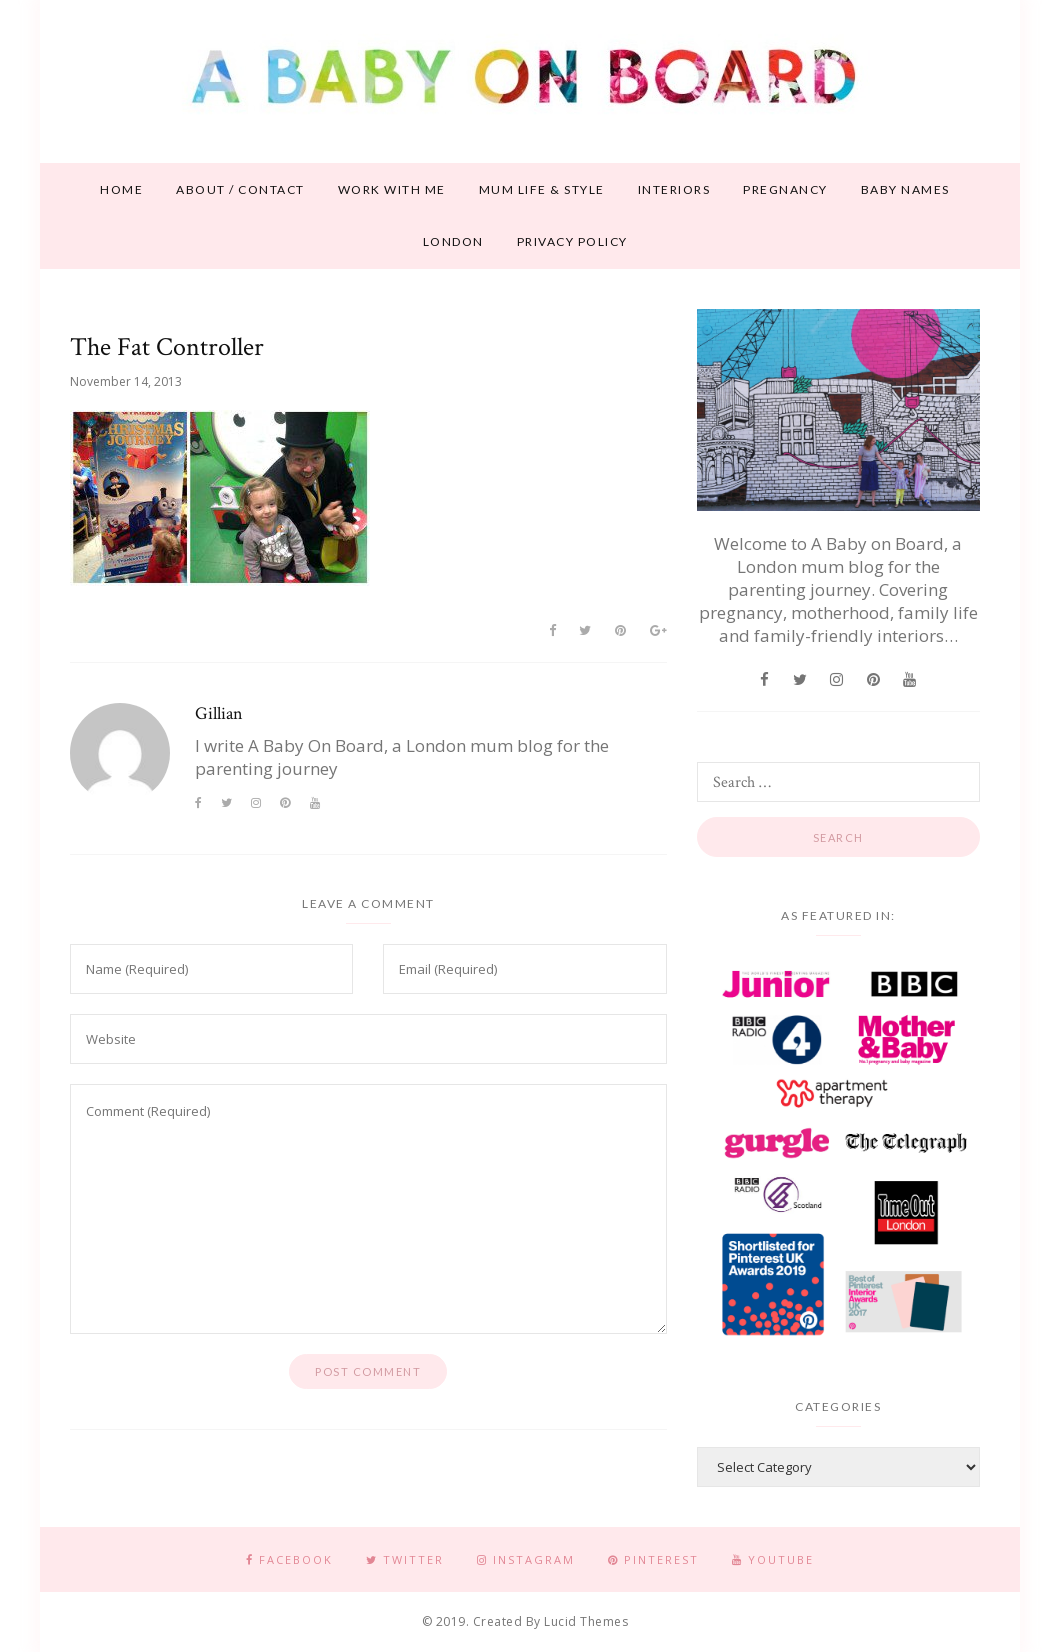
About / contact (240, 189)
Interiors (674, 189)
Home (121, 189)
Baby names (905, 189)
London (453, 241)
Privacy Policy (572, 241)
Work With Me (392, 189)
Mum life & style (542, 189)
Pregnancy (785, 189)
